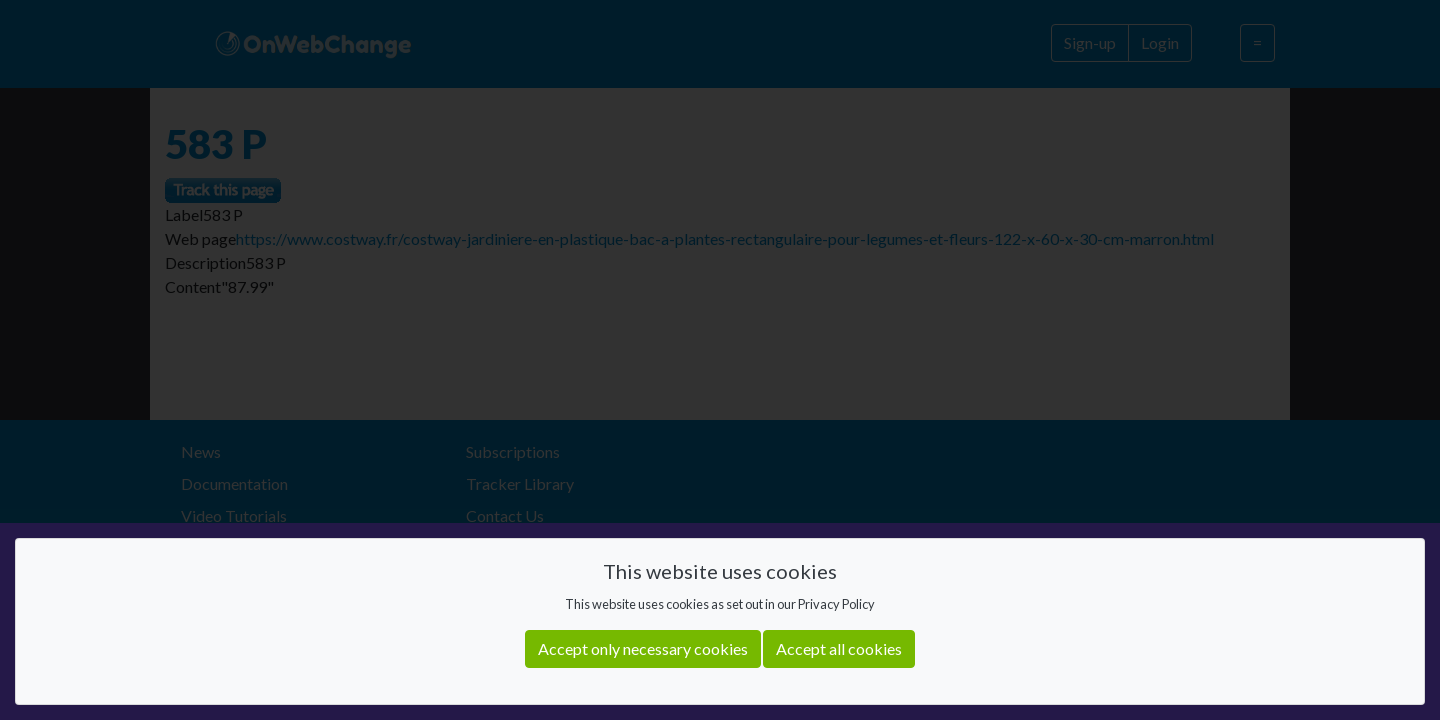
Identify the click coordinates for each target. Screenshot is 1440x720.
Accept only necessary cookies (643, 648)
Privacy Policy (836, 604)
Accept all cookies (839, 648)
